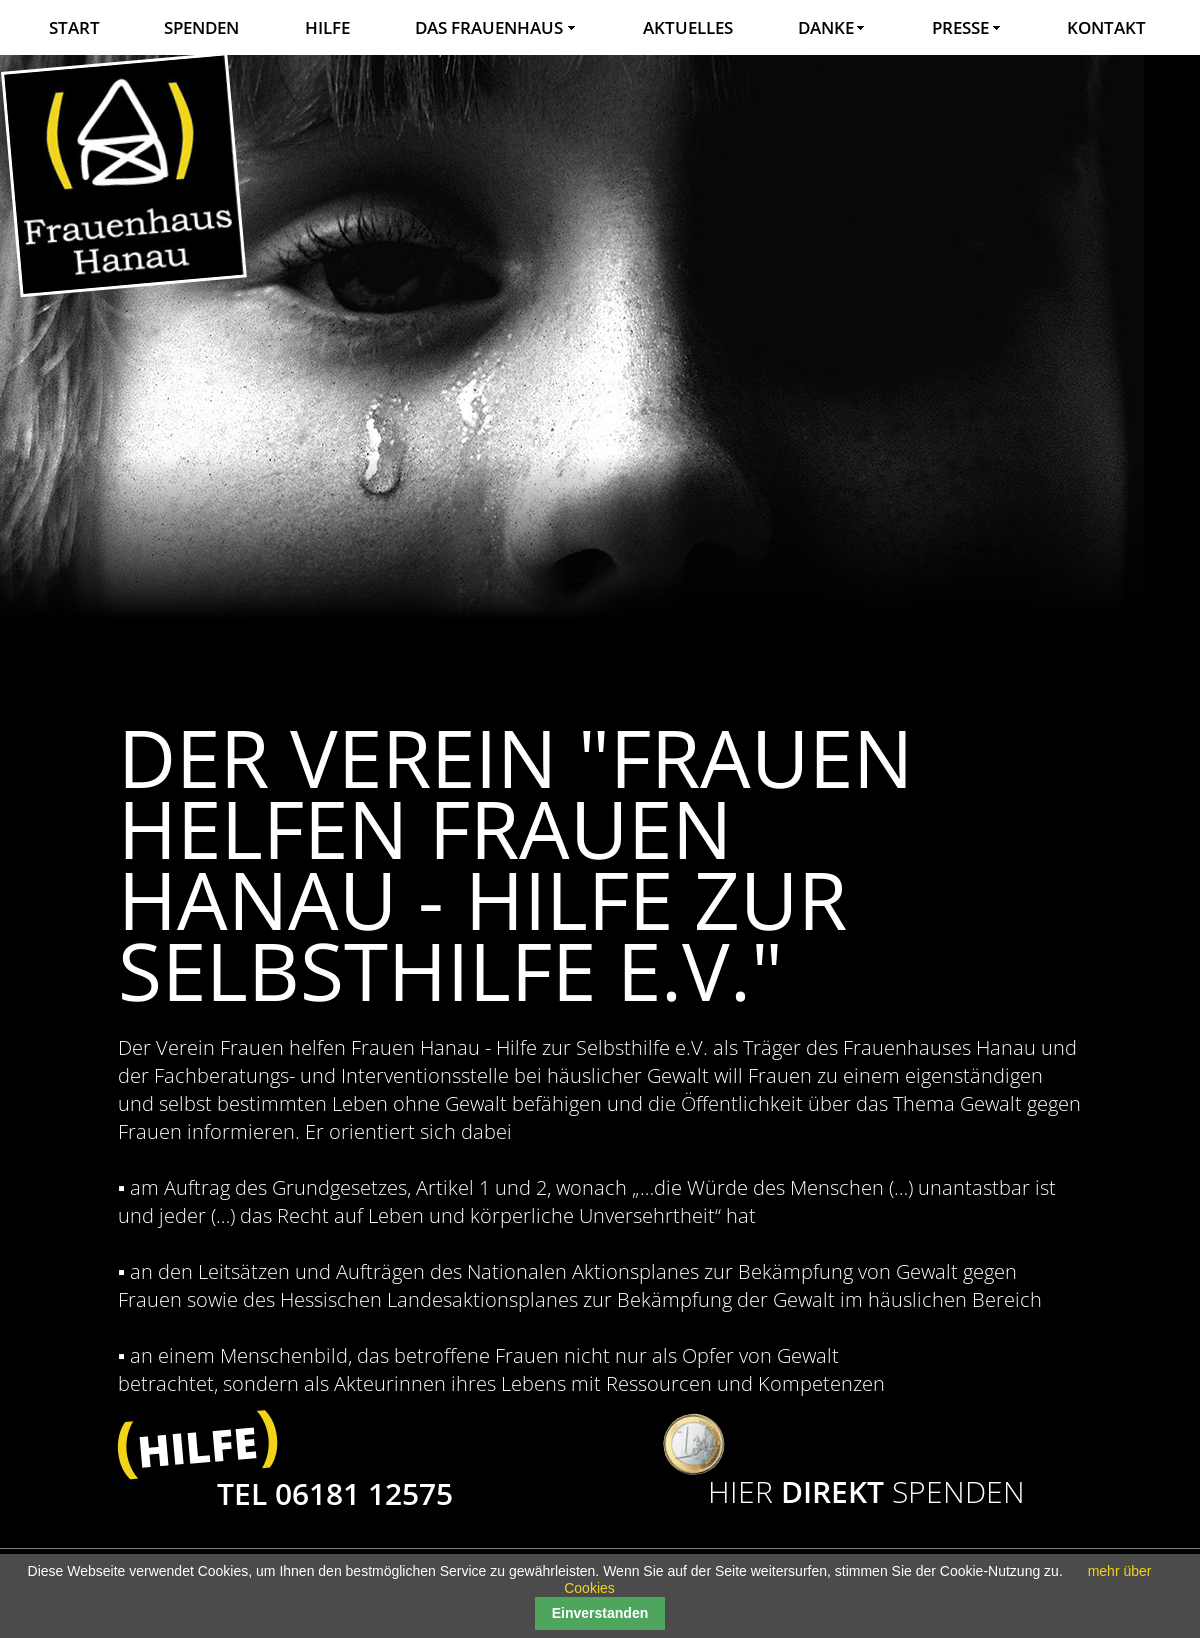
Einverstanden (600, 1613)
